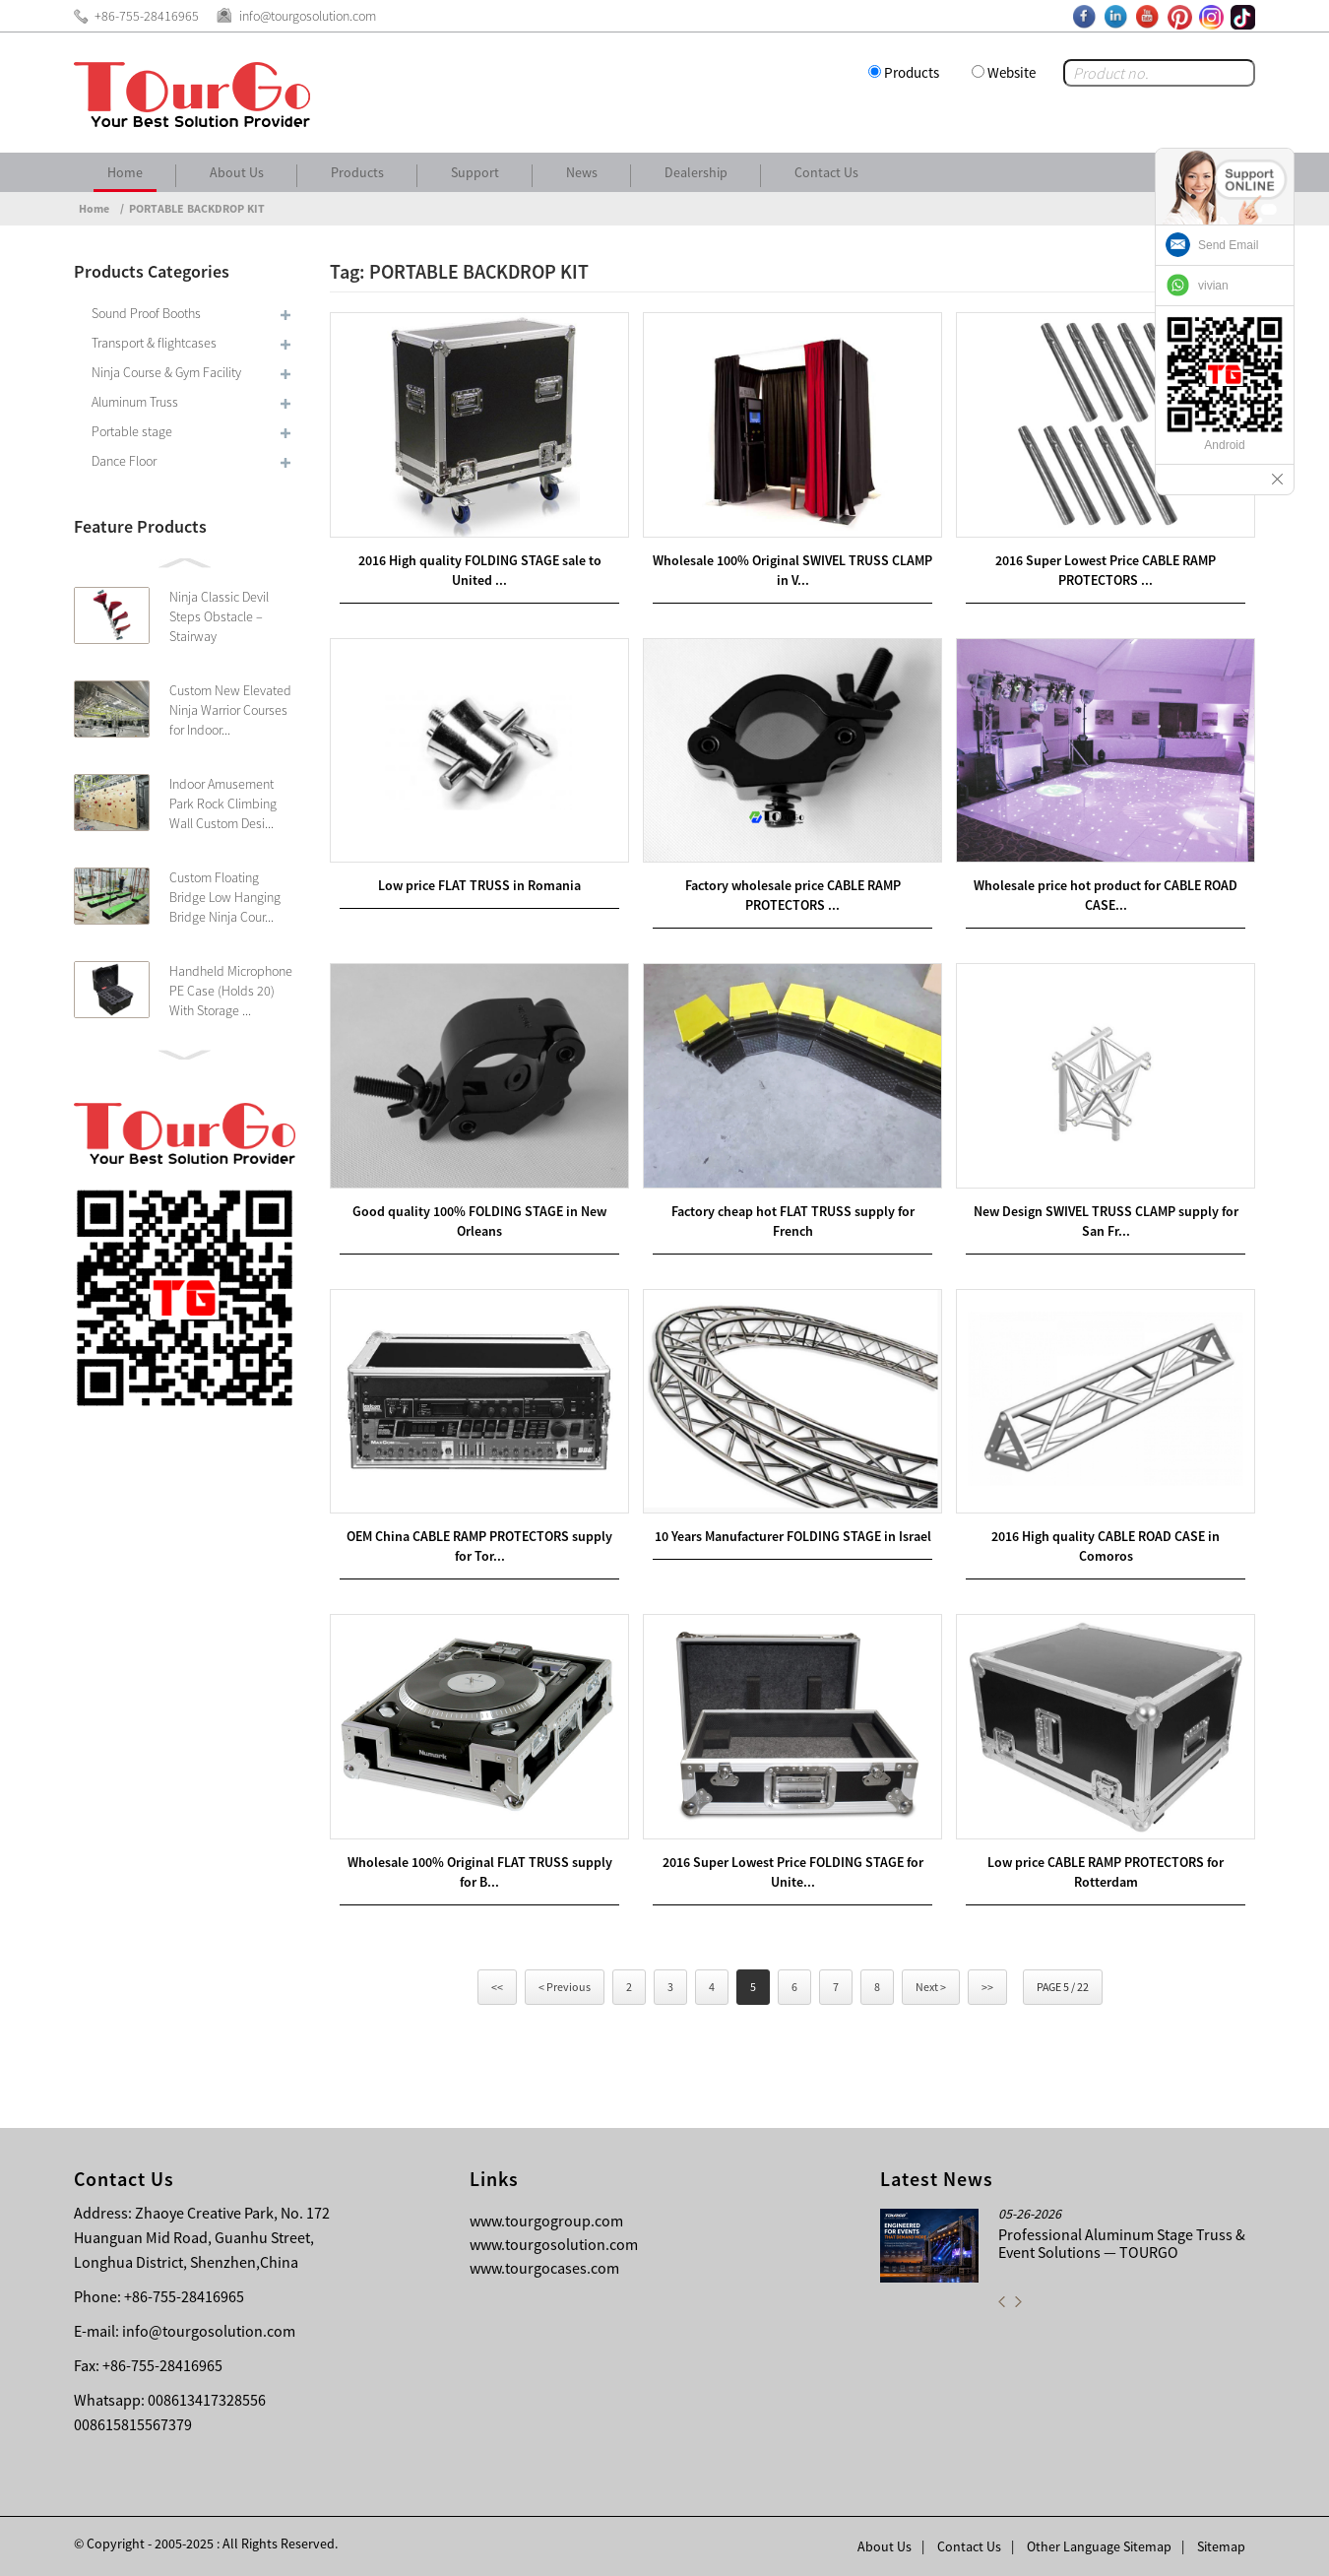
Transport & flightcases (154, 343)
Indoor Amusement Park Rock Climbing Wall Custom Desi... (223, 803)
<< (497, 1986)
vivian (1213, 285)
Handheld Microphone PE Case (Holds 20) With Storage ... (230, 990)
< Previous (564, 1986)
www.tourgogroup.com (546, 2220)
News (582, 172)
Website (1011, 72)
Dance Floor (124, 461)
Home (125, 172)
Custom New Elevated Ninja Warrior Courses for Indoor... (230, 710)
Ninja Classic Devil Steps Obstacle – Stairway (219, 616)
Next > (931, 1986)
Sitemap (1221, 2546)
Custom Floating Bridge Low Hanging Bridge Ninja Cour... (225, 897)
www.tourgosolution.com (554, 2244)
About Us (237, 172)
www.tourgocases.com (544, 2268)
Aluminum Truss (135, 402)
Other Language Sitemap (1099, 2546)
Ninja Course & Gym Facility (166, 372)
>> (987, 1986)
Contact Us (826, 172)
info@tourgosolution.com (208, 2331)
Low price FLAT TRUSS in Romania (479, 885)
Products (911, 72)
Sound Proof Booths (146, 313)
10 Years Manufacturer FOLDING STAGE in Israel (793, 1536)
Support (475, 172)
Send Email (1228, 245)
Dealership (696, 172)
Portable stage (132, 431)
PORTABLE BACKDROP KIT (197, 208)
